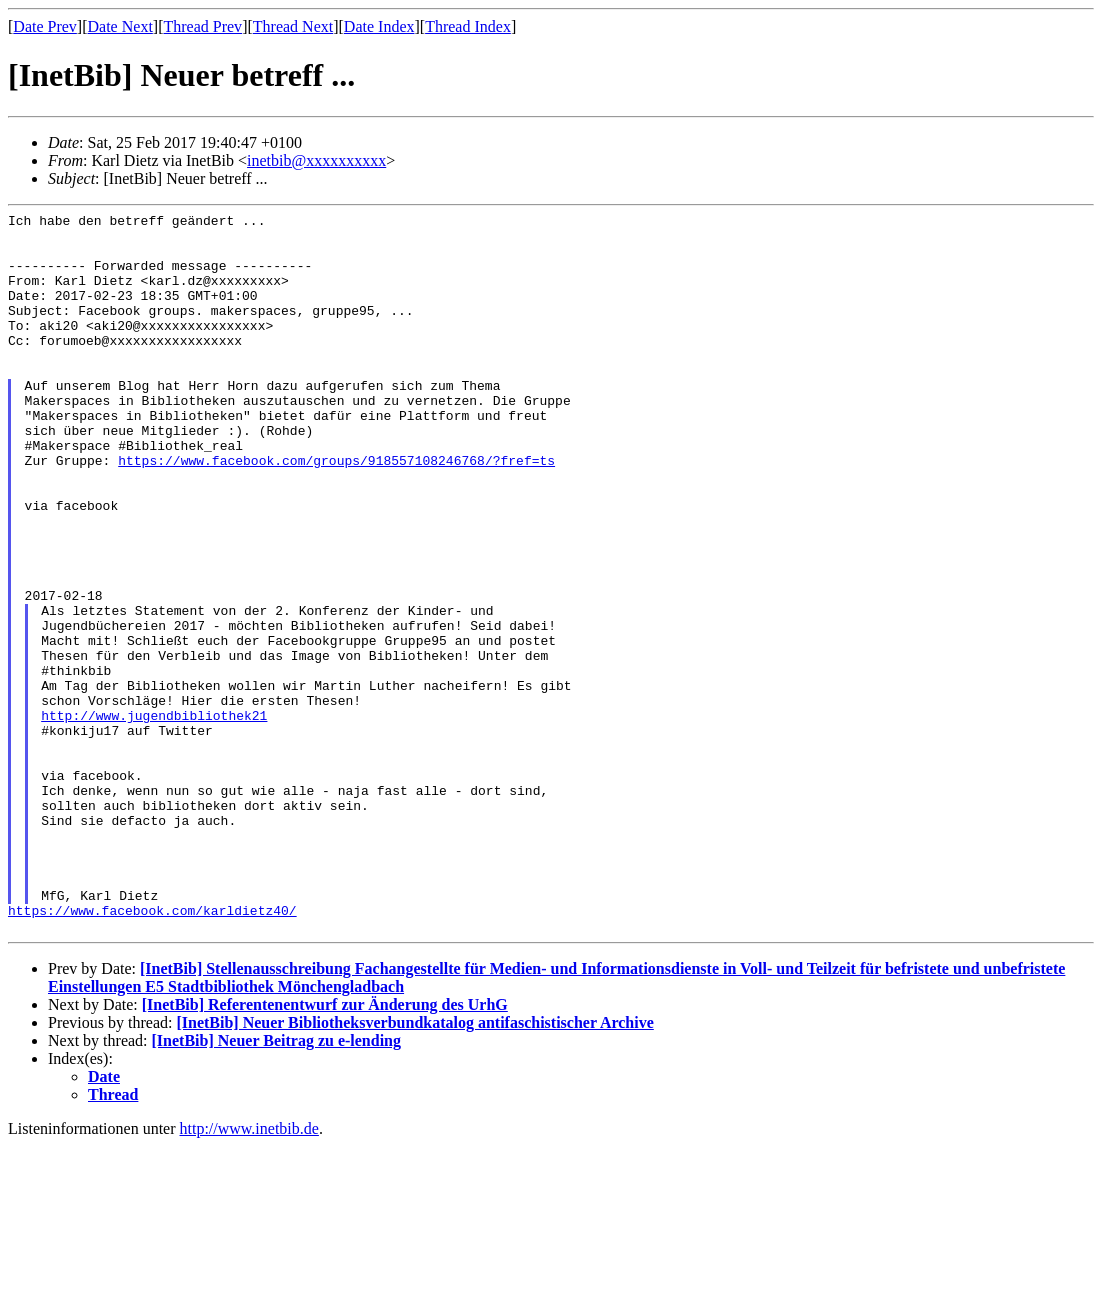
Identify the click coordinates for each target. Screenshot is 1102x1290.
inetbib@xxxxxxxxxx (316, 160)
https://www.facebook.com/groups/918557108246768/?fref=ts (336, 511)
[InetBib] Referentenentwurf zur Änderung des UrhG (325, 1148)
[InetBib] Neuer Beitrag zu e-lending (276, 1184)
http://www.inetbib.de (249, 1272)
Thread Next (293, 26)
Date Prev (45, 26)
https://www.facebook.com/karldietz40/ (152, 1051)
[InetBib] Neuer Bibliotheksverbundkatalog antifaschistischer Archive (414, 1166)
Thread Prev (202, 26)
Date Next (120, 26)
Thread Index (468, 26)
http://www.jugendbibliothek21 (154, 817)
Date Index (379, 26)
